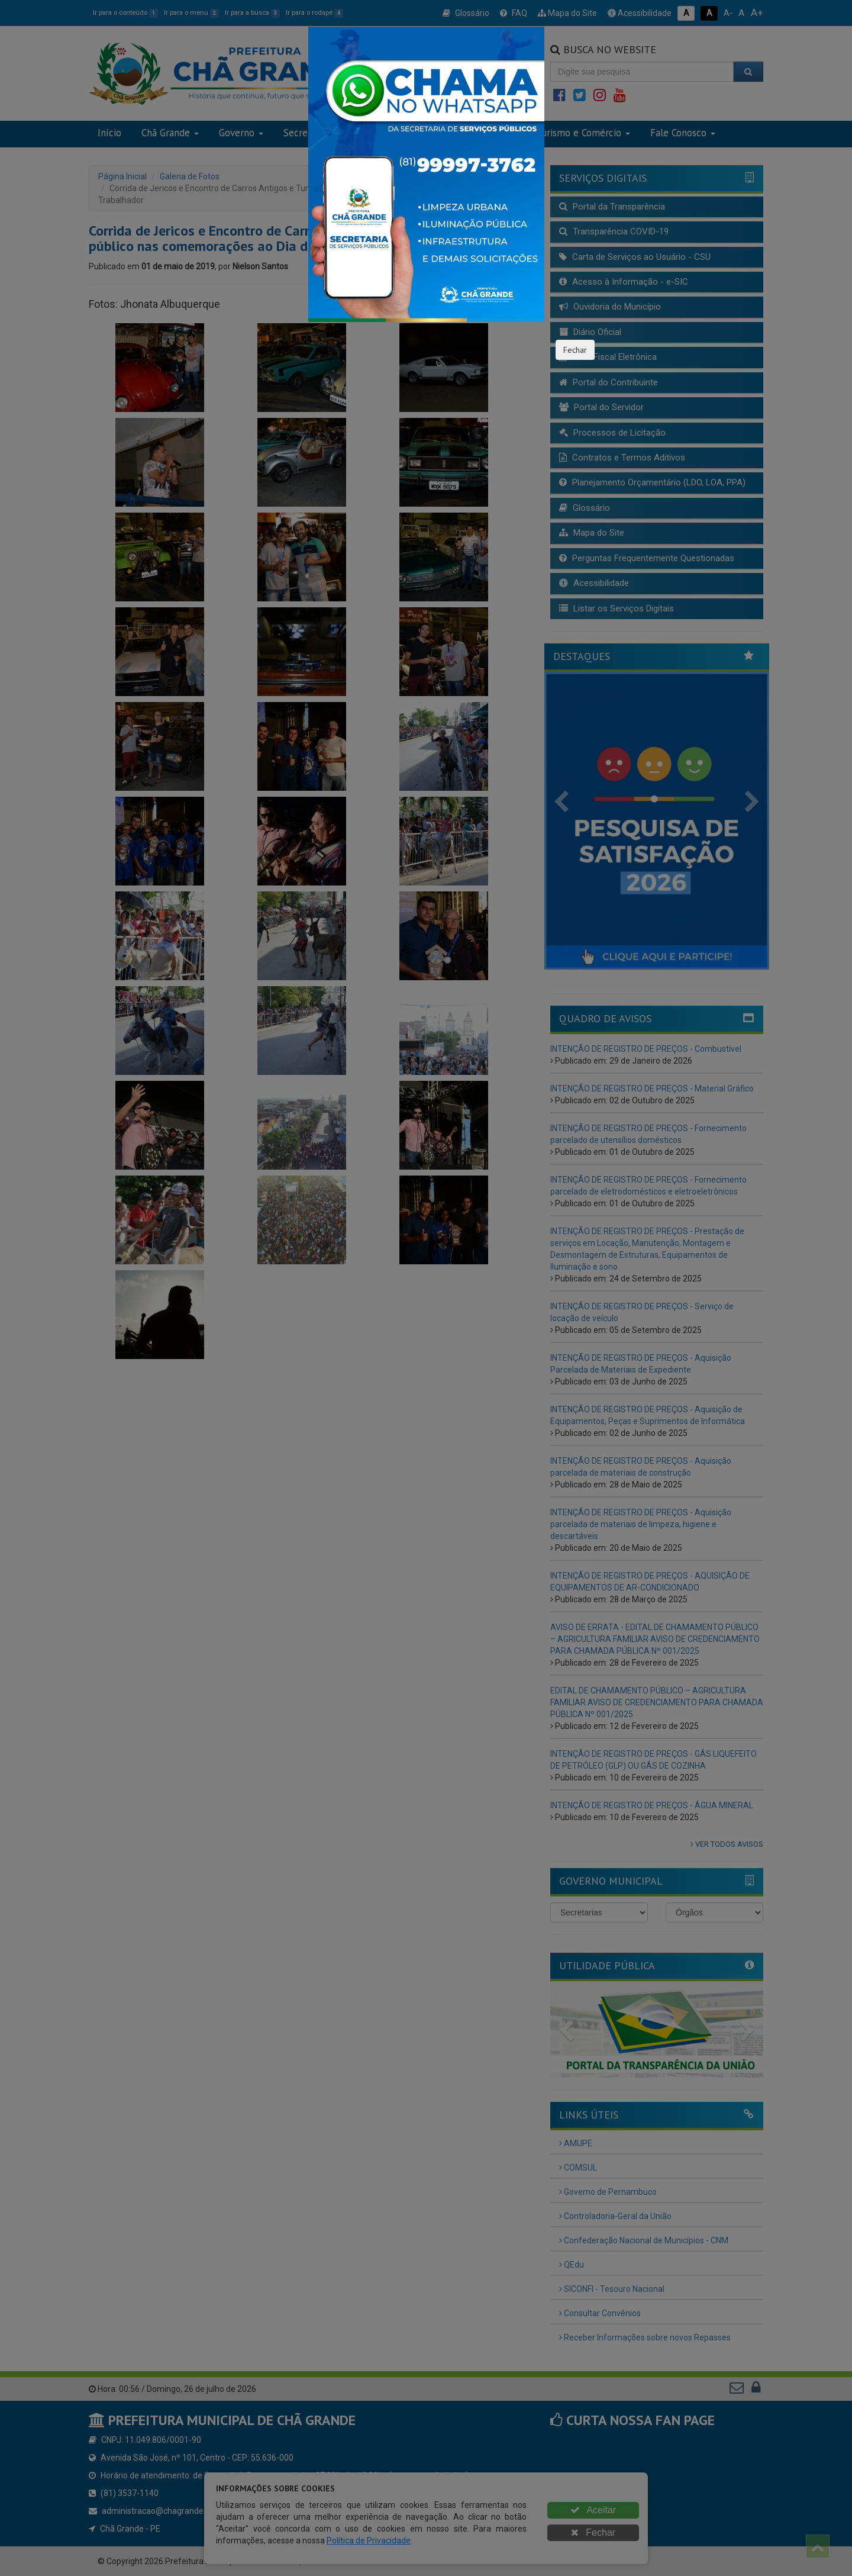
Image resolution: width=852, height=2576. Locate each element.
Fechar (575, 349)
